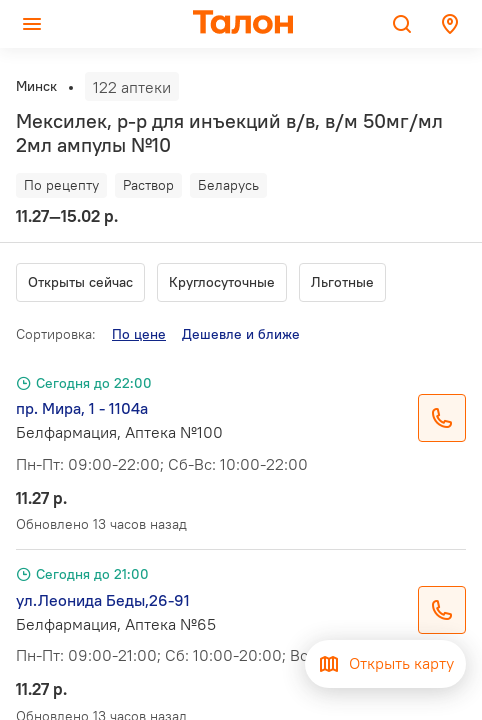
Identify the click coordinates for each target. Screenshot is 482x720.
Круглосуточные (222, 282)
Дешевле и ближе (241, 334)
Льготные (342, 282)
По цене (139, 334)
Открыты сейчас (80, 282)
